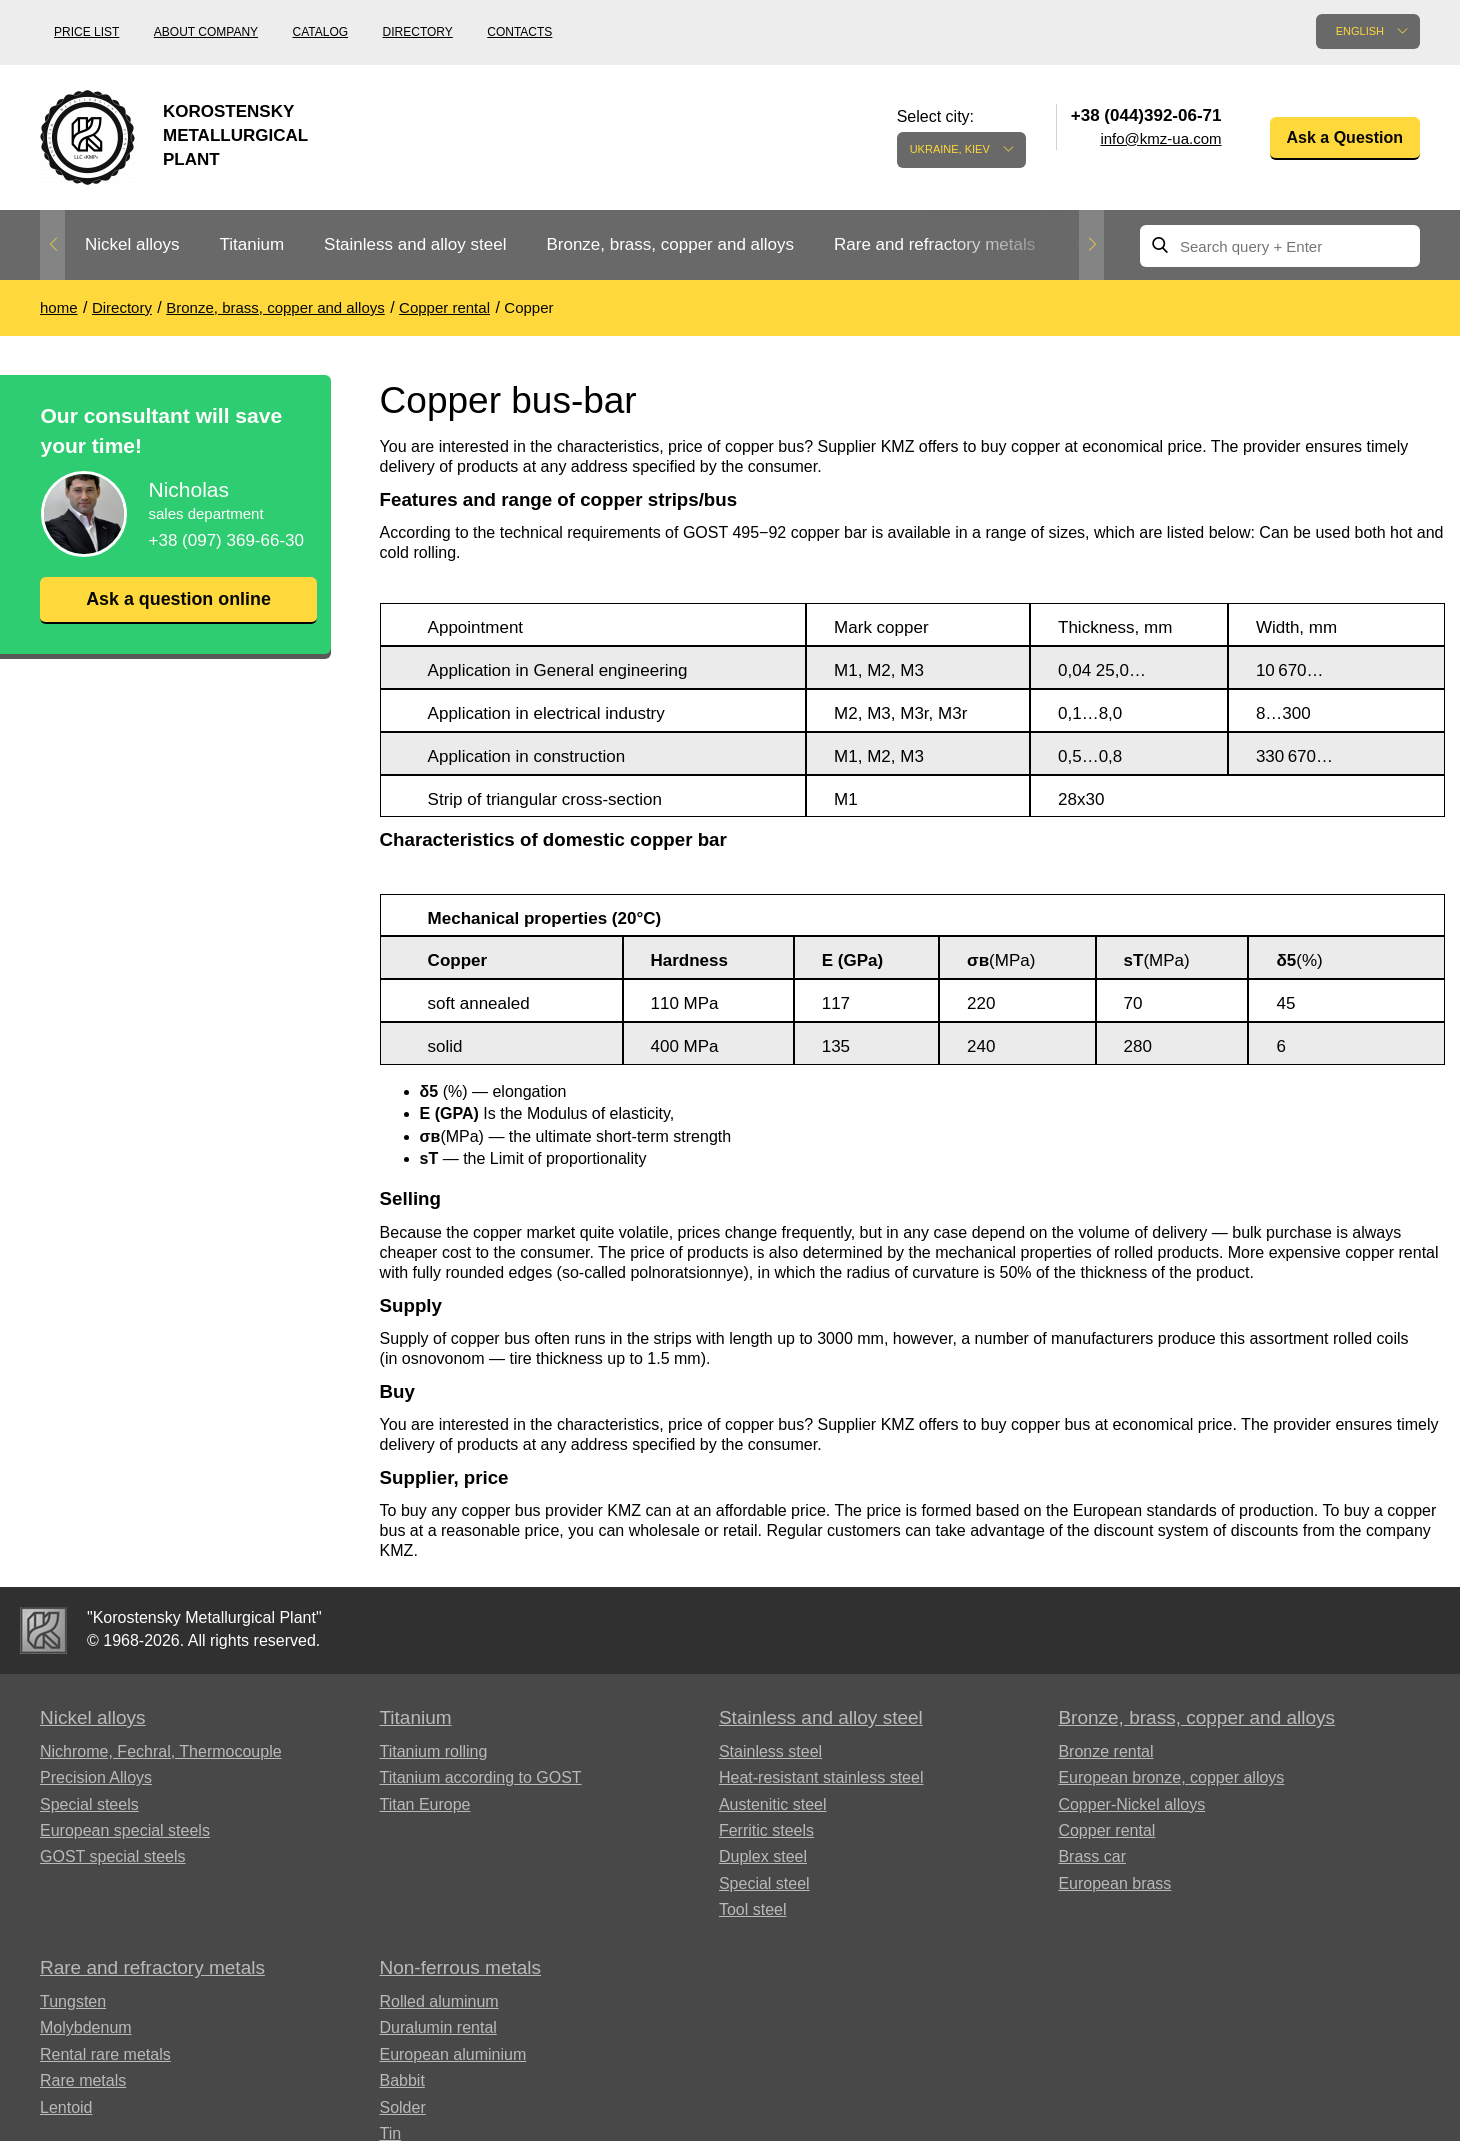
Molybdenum (86, 2027)
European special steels (125, 1830)
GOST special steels (113, 1856)
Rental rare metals (105, 2054)
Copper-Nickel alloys (1131, 1804)
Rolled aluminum (438, 2001)
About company (206, 32)
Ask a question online (178, 599)
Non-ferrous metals (460, 1967)
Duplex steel (763, 1856)
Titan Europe (424, 1804)
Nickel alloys (132, 244)
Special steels (89, 1804)
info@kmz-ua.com (1160, 138)
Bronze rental (1105, 1751)
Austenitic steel (773, 1804)
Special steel (764, 1883)
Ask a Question (1345, 137)
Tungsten (73, 2001)
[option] (132, 245)
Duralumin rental (437, 2027)
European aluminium (452, 2054)
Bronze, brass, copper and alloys (670, 244)
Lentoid (66, 2107)
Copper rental (1106, 1830)
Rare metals (83, 2080)
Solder (402, 2107)
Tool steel (753, 1909)
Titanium (251, 244)
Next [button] (1091, 245)
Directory (418, 32)
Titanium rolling (433, 1751)
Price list (86, 32)
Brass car (1092, 1856)
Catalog (321, 32)
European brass (1114, 1883)
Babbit (401, 2080)
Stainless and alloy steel (415, 244)
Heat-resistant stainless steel (821, 1777)
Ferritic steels (766, 1830)
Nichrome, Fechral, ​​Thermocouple (161, 1751)
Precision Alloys (96, 1777)
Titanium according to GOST (480, 1777)
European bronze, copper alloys (1171, 1777)
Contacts (519, 32)
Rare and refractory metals (934, 244)
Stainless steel (770, 1751)
